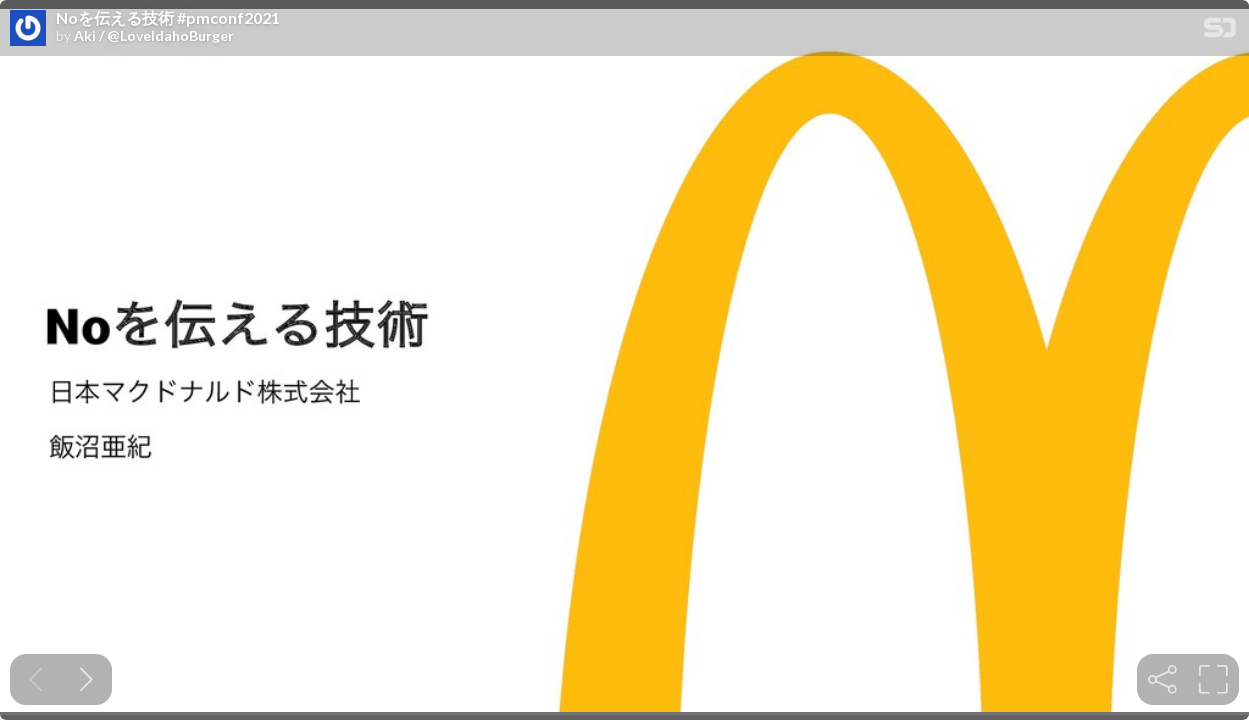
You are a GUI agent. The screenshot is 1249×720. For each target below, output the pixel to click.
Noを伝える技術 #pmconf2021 (168, 18)
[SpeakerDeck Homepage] (1220, 31)
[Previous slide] (35, 679)
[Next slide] (86, 679)
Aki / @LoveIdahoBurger (154, 36)
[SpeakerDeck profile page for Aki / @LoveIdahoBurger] (28, 29)
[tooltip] (1162, 679)
